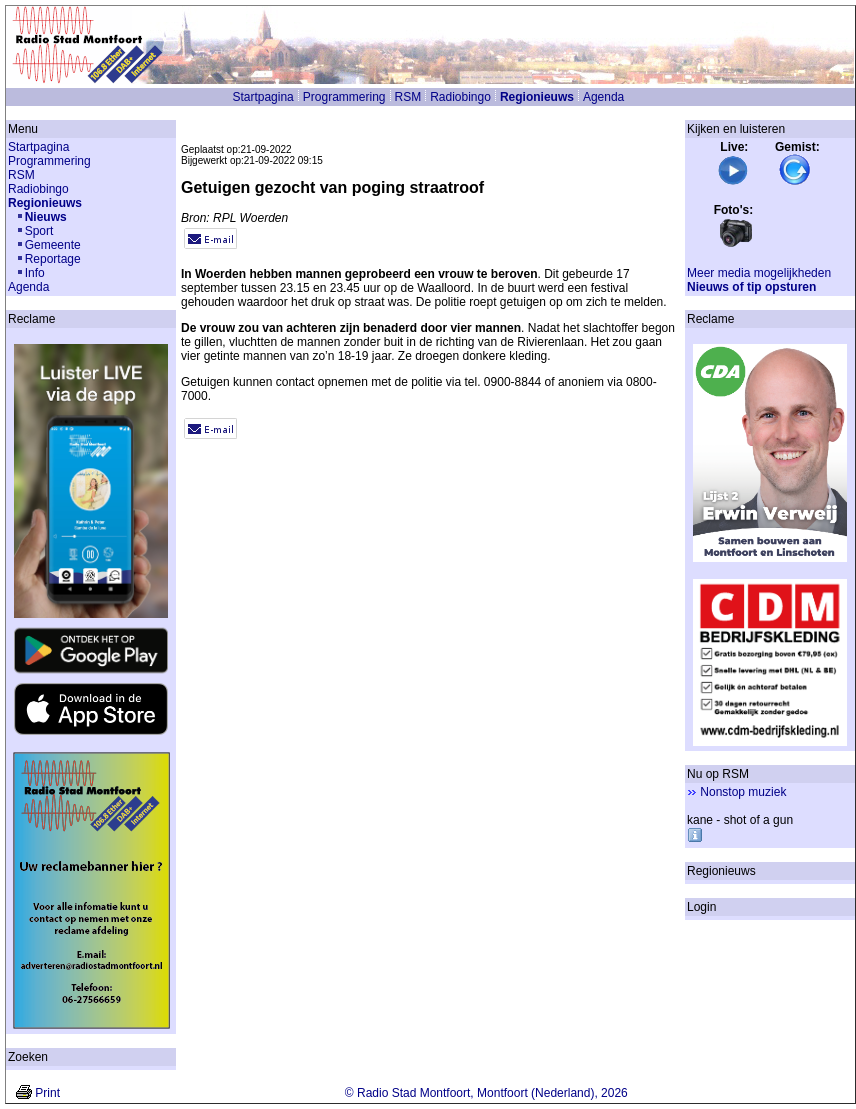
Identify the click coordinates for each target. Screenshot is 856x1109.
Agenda (603, 97)
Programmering (344, 97)
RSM (408, 97)
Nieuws (46, 217)
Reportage (53, 259)
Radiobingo (460, 97)
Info (35, 273)
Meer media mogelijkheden (759, 273)
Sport (39, 231)
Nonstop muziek (743, 792)
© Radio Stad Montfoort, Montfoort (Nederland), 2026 (486, 1093)
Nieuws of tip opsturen (751, 287)
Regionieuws (537, 97)
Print (47, 1093)
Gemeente (53, 245)
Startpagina (262, 97)
